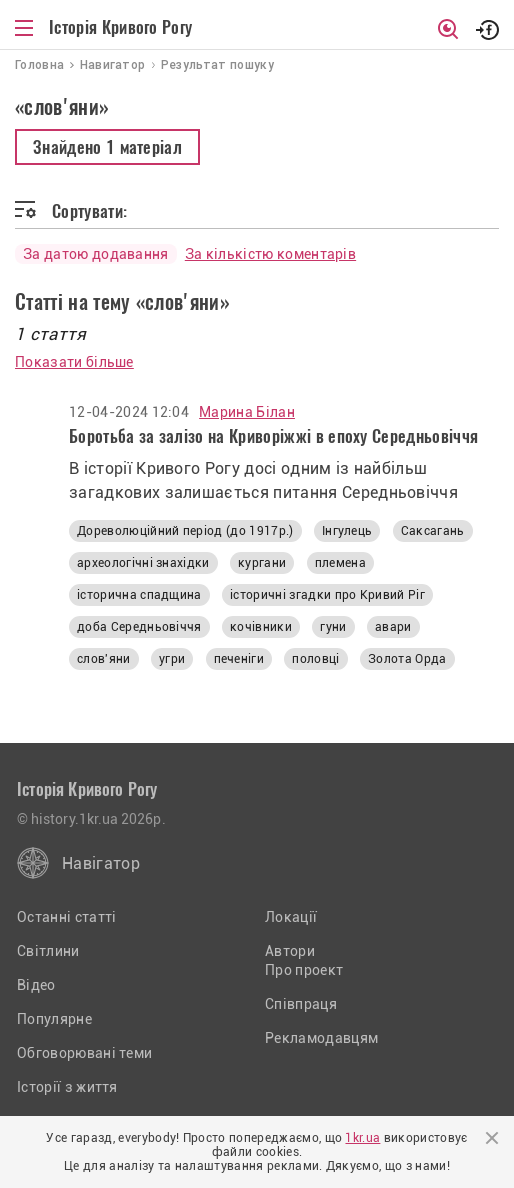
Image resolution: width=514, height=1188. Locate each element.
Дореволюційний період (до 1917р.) (185, 531)
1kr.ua (362, 1138)
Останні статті (66, 917)
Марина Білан (247, 412)
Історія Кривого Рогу (120, 27)
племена (340, 563)
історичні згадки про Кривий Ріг (327, 595)
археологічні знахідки (143, 563)
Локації (291, 917)
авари (393, 627)
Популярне (54, 1019)
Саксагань (433, 531)
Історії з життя (67, 1087)
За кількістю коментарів (270, 254)
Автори (290, 951)
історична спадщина (139, 595)
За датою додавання (96, 254)
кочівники (261, 627)
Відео (36, 985)
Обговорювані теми (84, 1053)
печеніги (239, 659)
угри (172, 659)
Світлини (48, 951)
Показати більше (74, 362)
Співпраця (301, 1004)
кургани (262, 563)
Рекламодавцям (321, 1038)
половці (315, 659)
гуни (333, 627)
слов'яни (104, 659)
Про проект (304, 970)
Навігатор (101, 863)
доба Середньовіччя (139, 627)
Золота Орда (407, 659)
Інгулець (347, 531)
